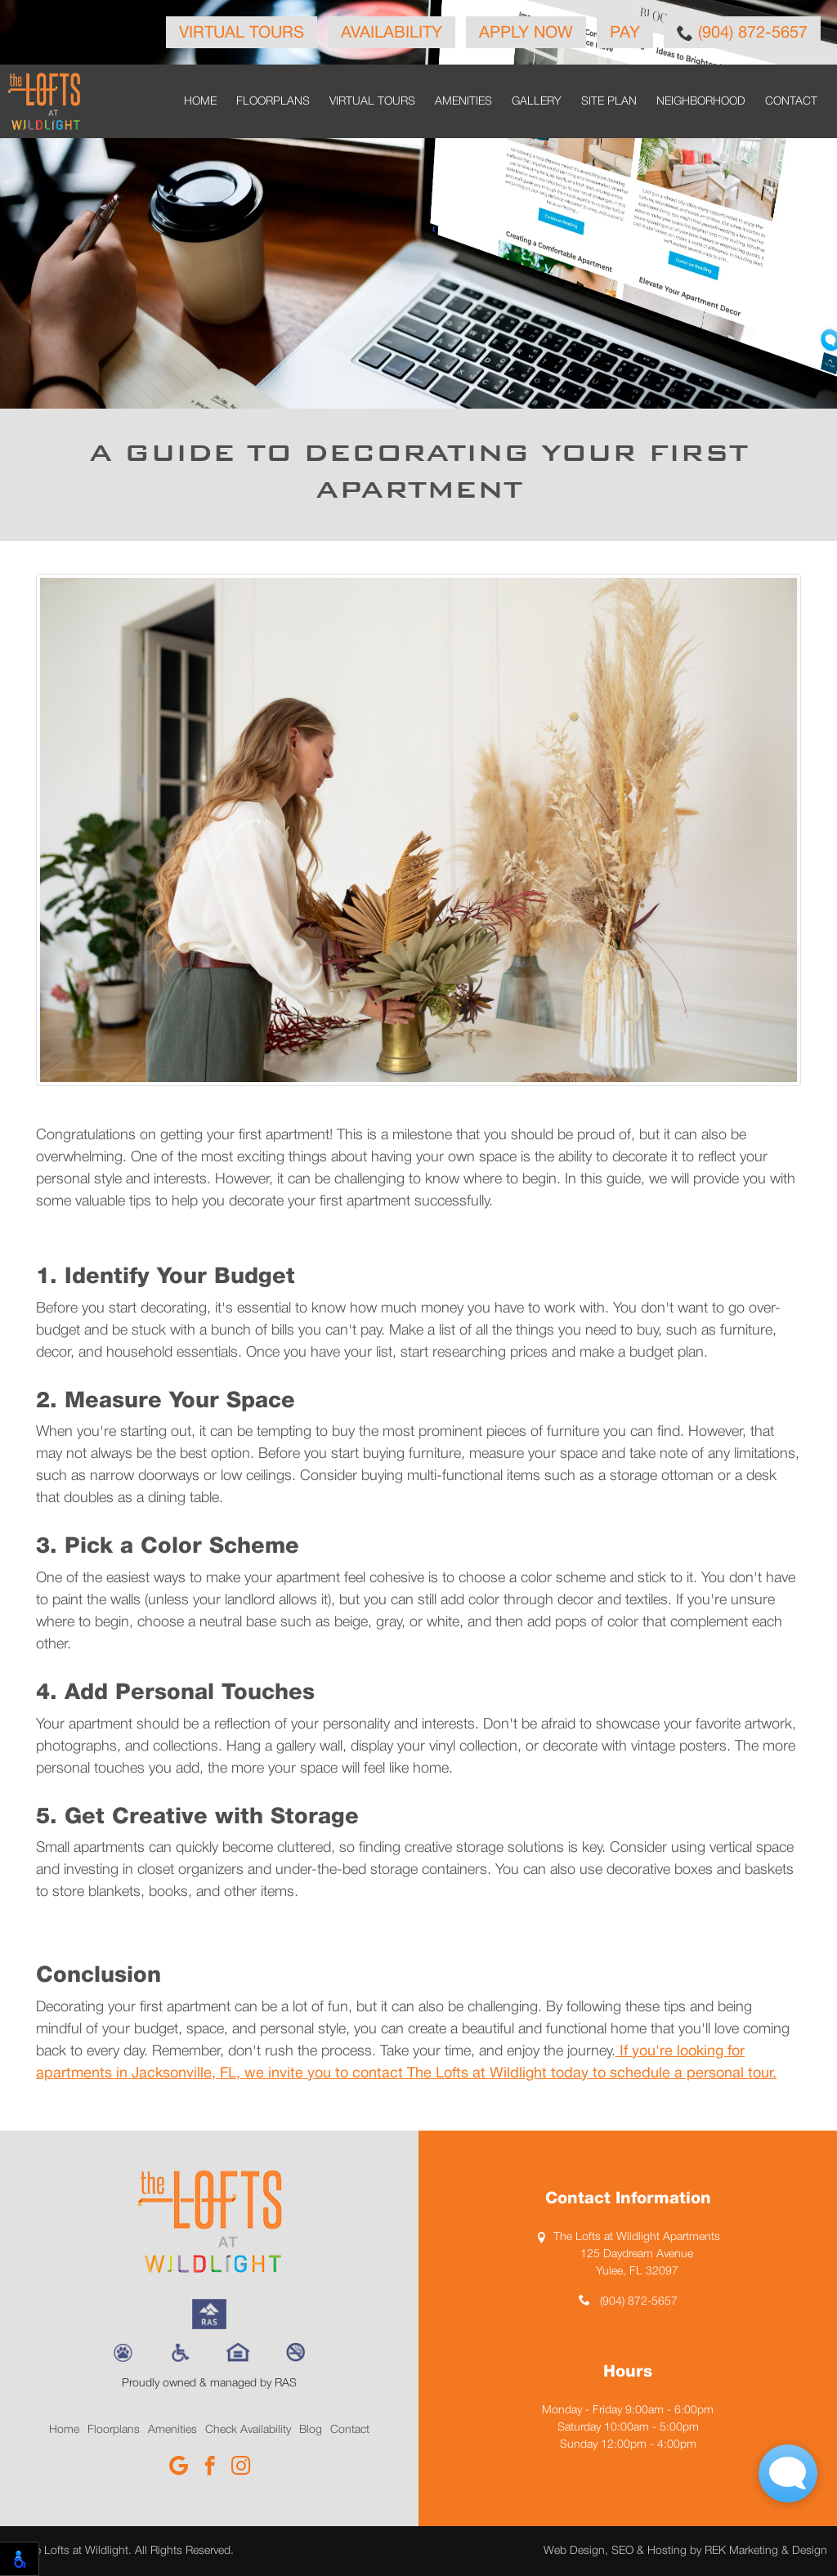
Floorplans (273, 101)
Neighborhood (700, 101)
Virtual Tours (241, 33)
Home (200, 101)
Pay (625, 33)
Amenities (463, 101)
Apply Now (526, 33)
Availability (391, 33)
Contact (791, 101)
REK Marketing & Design (766, 2551)
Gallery (537, 101)
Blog (310, 2430)
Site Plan (609, 101)
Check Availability (248, 2430)
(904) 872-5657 (742, 33)
